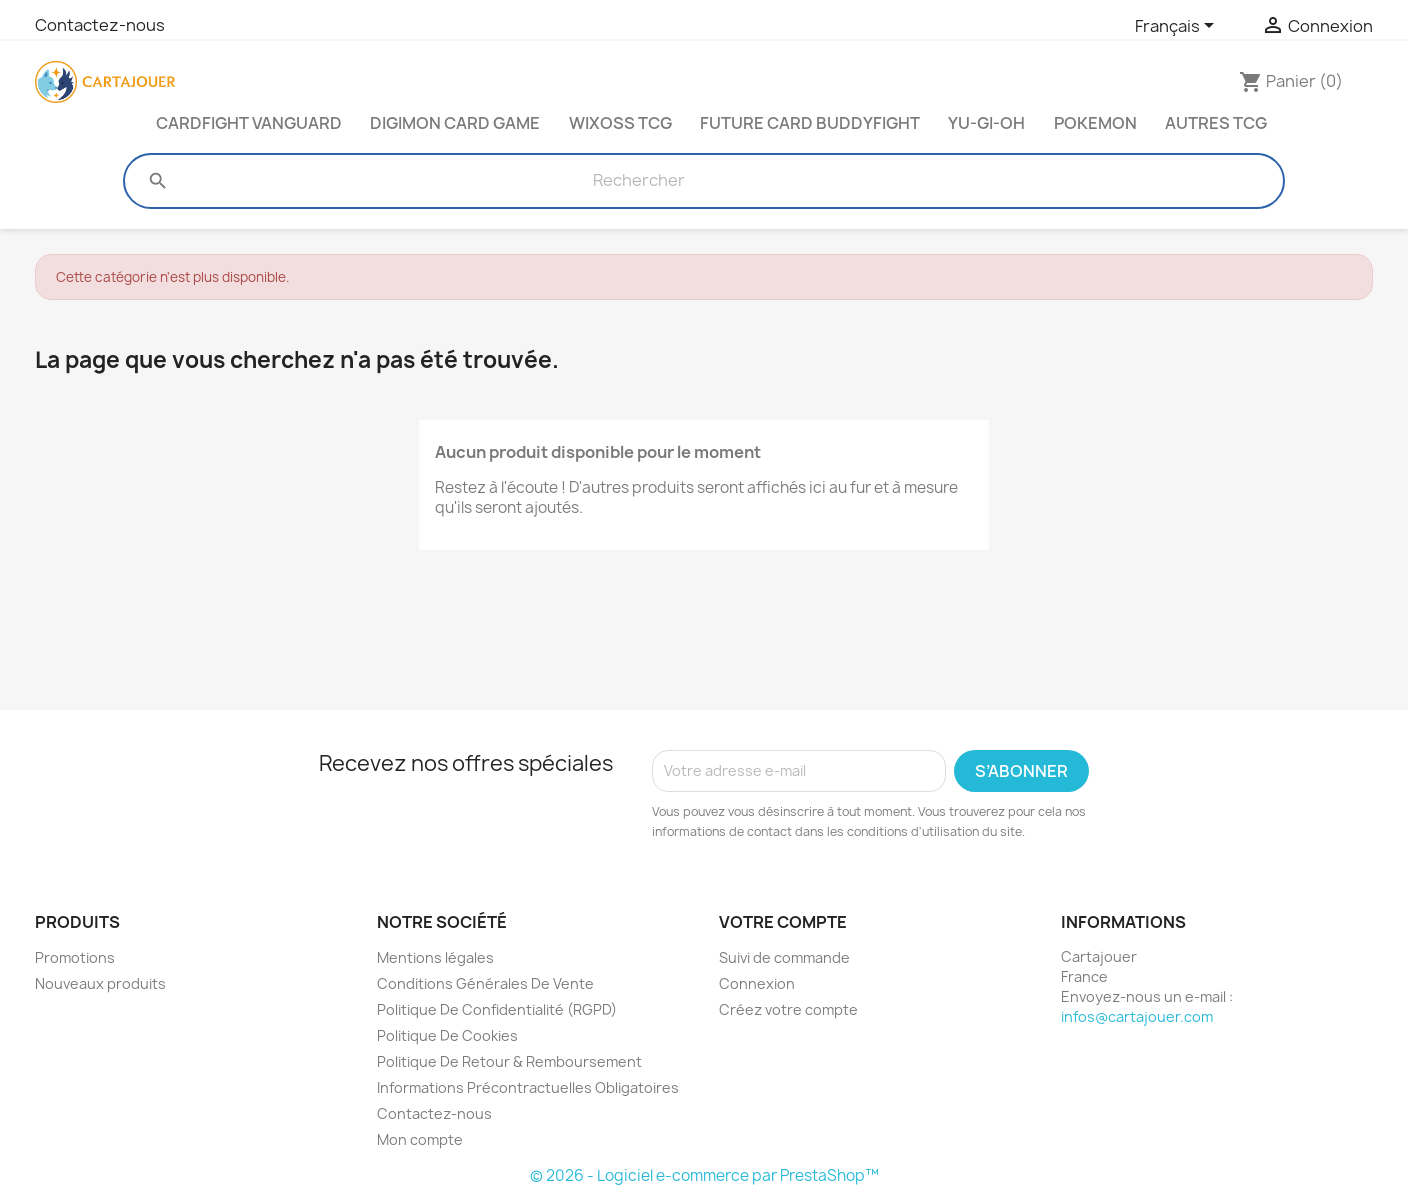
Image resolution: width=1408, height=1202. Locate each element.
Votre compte (783, 922)
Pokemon (1095, 123)
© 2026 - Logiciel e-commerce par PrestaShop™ (704, 1175)
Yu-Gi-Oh (986, 123)
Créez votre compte (788, 1009)
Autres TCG (1216, 123)
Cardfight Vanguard (249, 123)
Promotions (75, 957)
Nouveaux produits (100, 983)
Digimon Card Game (455, 123)
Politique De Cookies (447, 1035)
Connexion (757, 983)
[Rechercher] (639, 181)
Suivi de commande (784, 957)
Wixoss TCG (620, 123)
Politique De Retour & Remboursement (509, 1061)
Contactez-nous (100, 25)
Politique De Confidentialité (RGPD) (497, 1009)
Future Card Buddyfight (810, 123)
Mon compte (420, 1139)
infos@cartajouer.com (1137, 1016)
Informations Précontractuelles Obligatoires (528, 1087)
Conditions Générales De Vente (485, 983)
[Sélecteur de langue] (1178, 27)
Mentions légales (435, 957)
